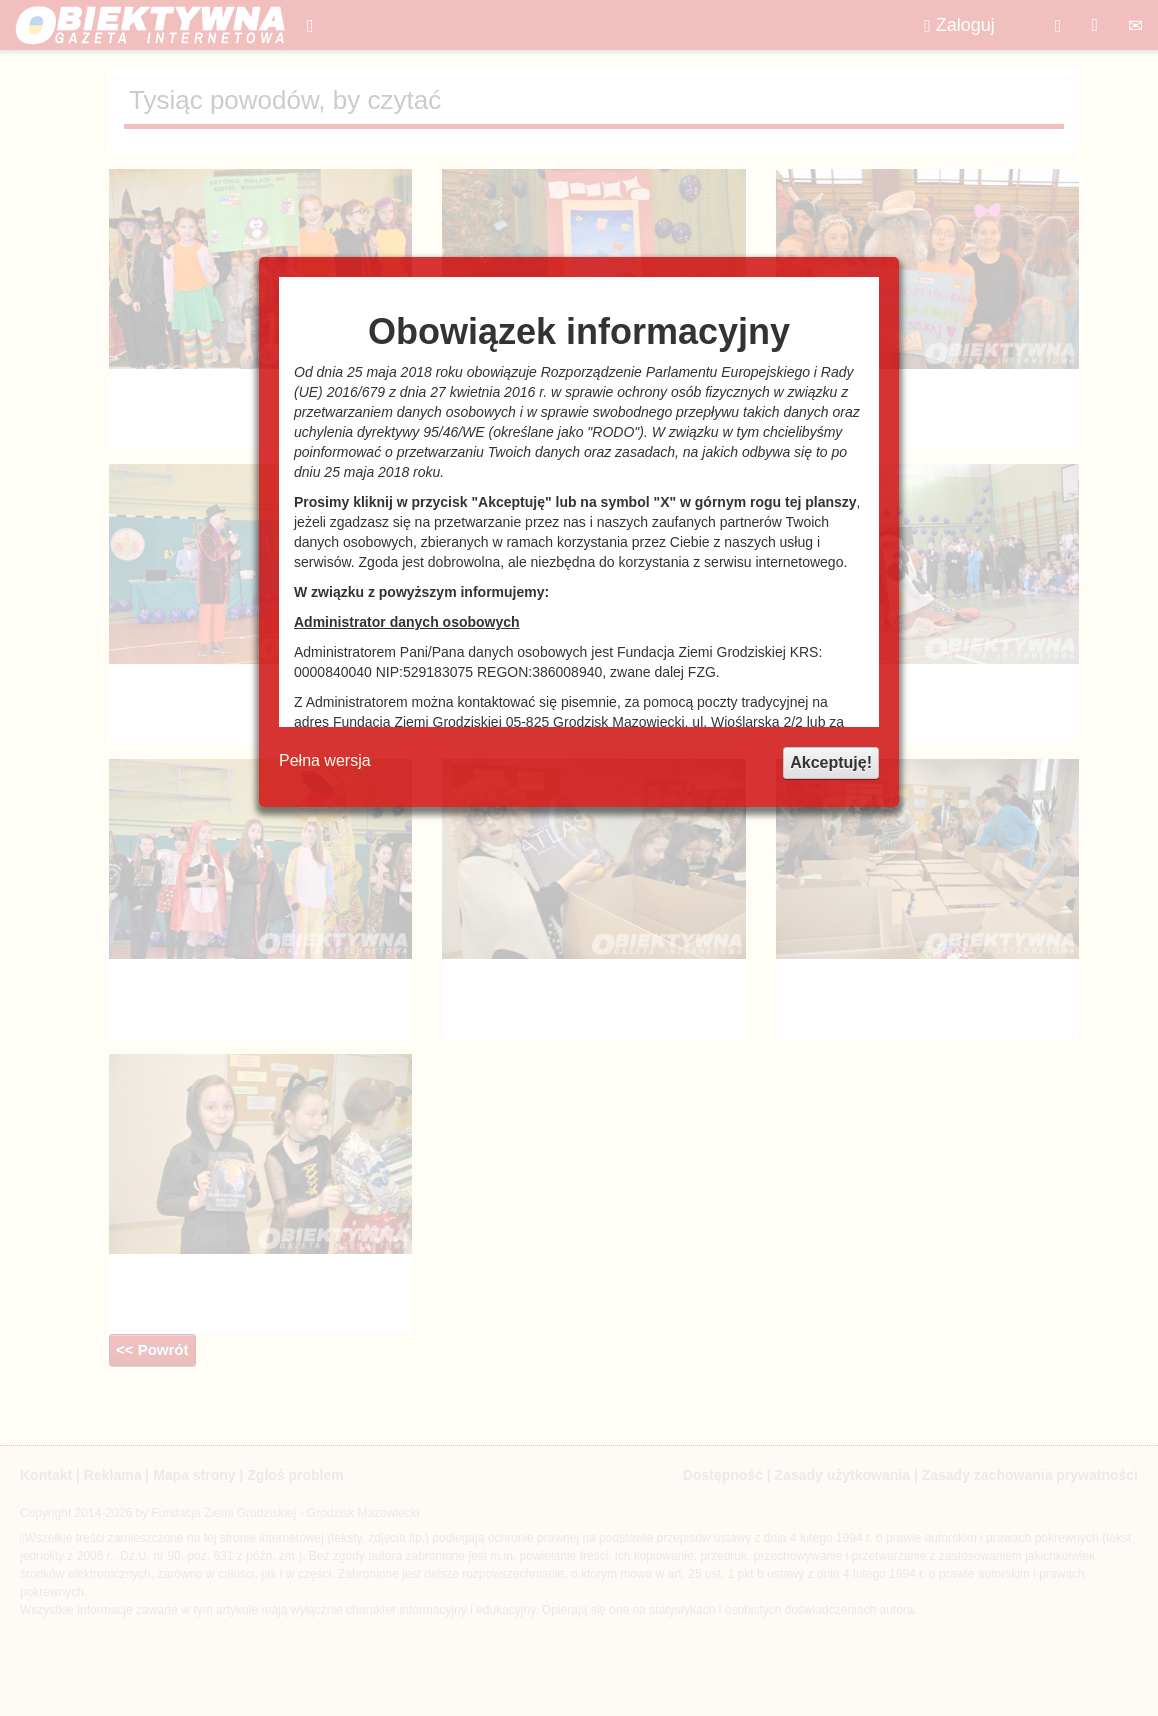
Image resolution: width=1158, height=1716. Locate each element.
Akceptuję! (831, 762)
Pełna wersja (325, 760)
